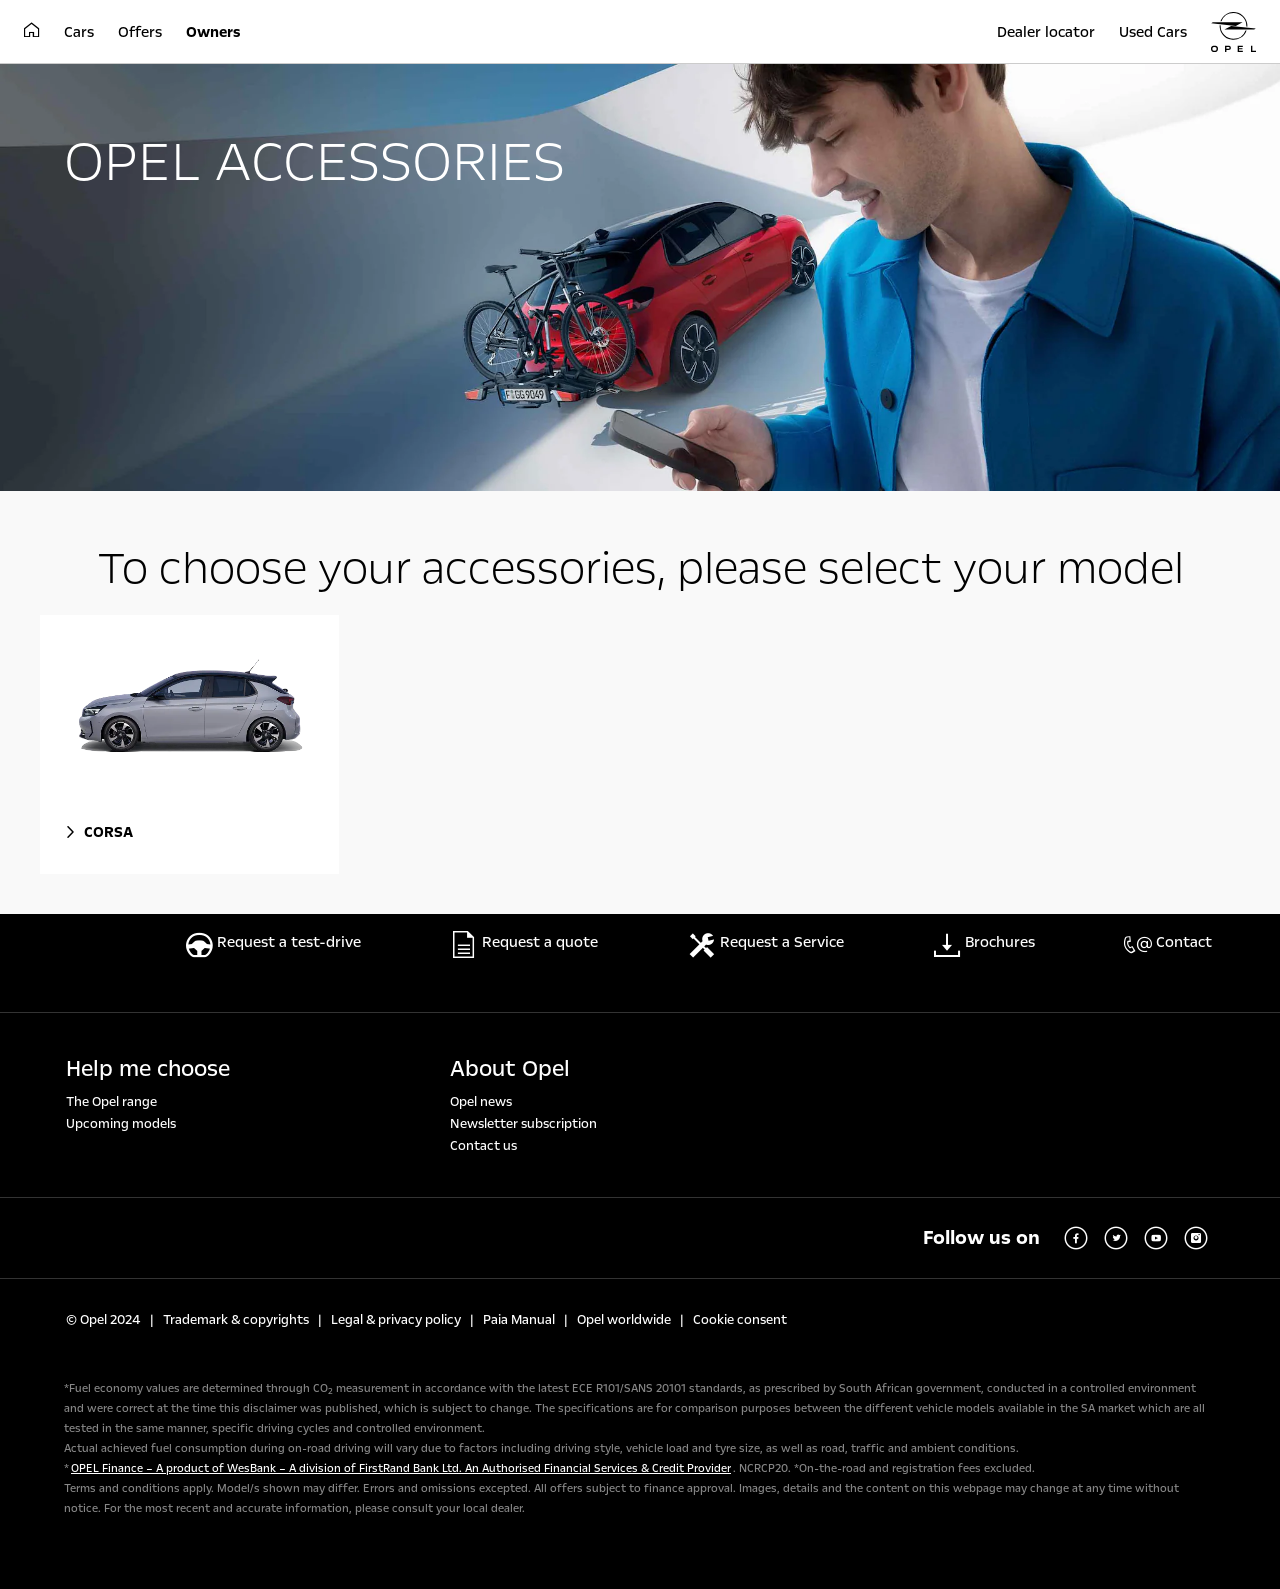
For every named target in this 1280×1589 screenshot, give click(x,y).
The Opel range (111, 1102)
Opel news (481, 1102)
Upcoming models (121, 1124)
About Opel (510, 1069)
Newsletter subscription (523, 1124)
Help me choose (148, 1069)
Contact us (483, 1146)
